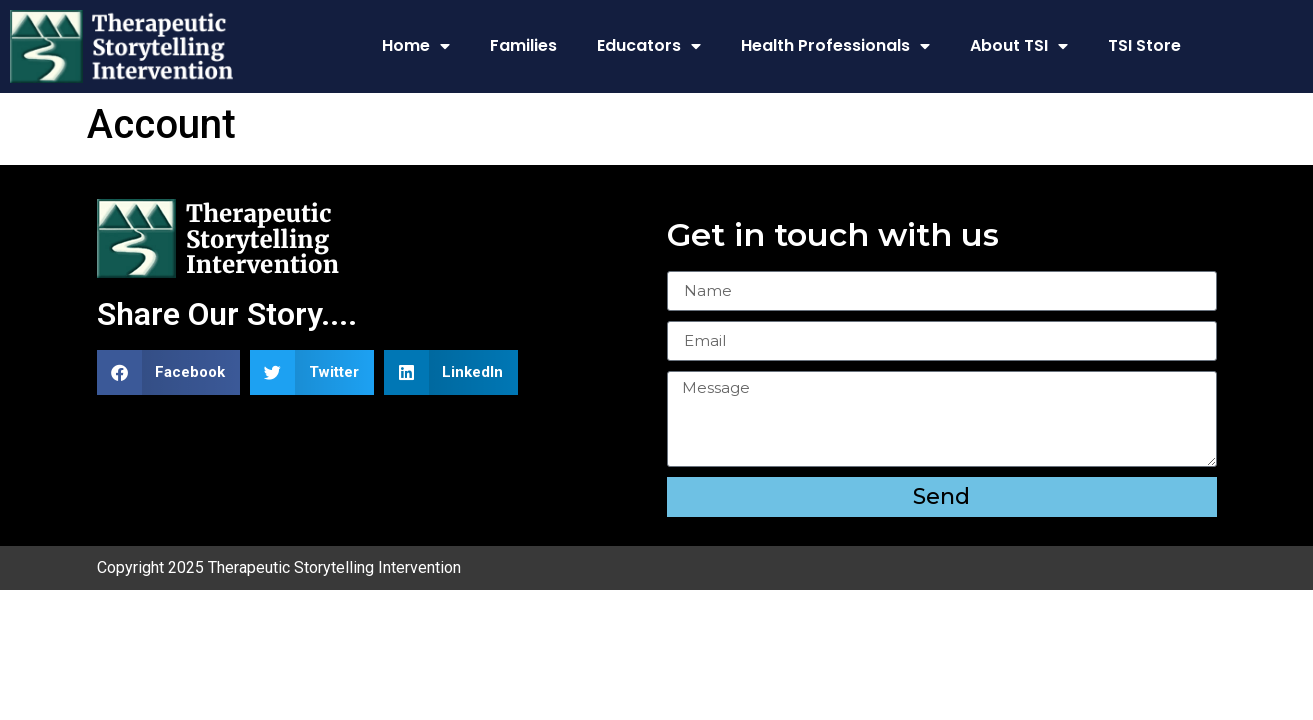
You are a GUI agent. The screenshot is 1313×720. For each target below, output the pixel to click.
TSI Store (1144, 45)
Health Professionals (835, 46)
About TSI (1019, 46)
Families (523, 45)
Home (416, 46)
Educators (649, 46)
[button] (169, 372)
